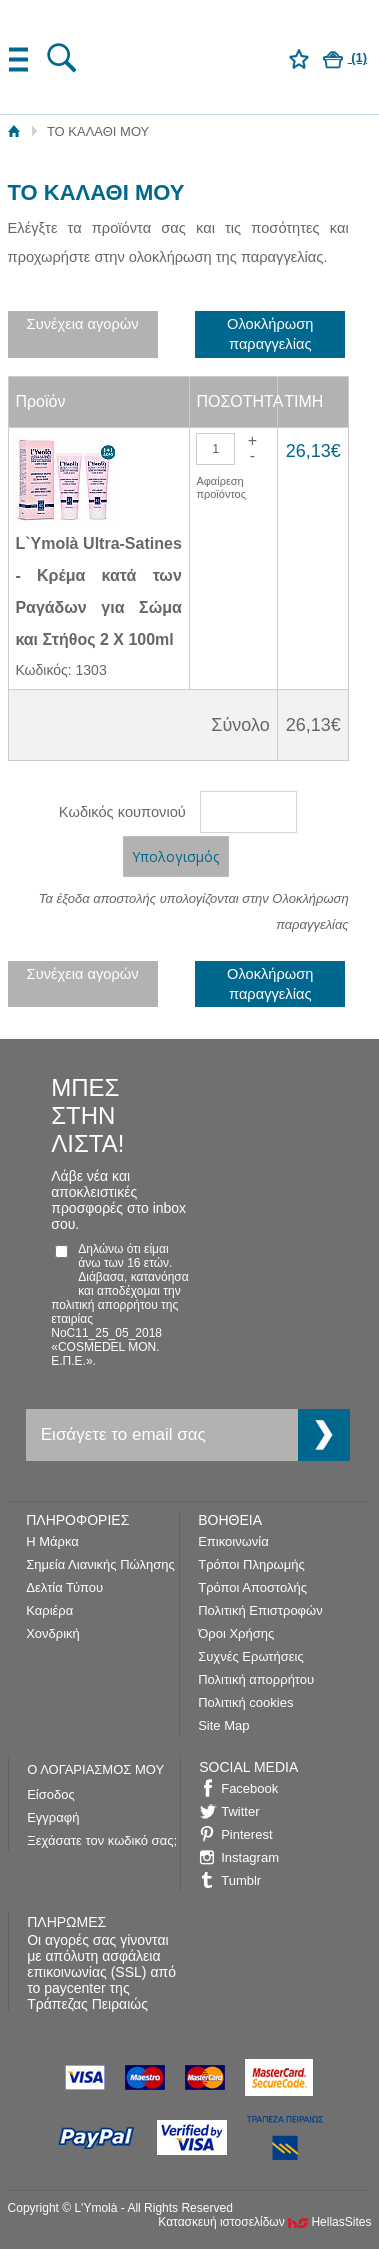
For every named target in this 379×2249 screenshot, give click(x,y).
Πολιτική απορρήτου (256, 1679)
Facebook (249, 1788)
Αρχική (14, 131)
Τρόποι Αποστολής (252, 1587)
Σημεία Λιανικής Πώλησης (100, 1564)
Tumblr (241, 1880)
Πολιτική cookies (245, 1702)
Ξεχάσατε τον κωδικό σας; (102, 1840)
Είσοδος (51, 1794)
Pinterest (246, 1834)
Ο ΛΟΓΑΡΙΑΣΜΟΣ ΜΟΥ (95, 1769)
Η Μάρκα (52, 1541)
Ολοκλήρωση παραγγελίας (270, 334)
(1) (345, 57)
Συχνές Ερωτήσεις (251, 1656)
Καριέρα (49, 1610)
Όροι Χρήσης (236, 1633)
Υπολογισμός (175, 856)
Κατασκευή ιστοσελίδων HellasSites (264, 2222)
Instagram (250, 1857)
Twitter (240, 1811)
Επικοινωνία (233, 1541)
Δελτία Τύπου (64, 1587)
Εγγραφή (53, 1817)
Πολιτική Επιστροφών (260, 1610)
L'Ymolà (189, 56)
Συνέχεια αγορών (83, 324)
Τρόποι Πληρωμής (251, 1564)
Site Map (223, 1725)
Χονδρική (53, 1633)
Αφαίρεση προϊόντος (221, 487)
